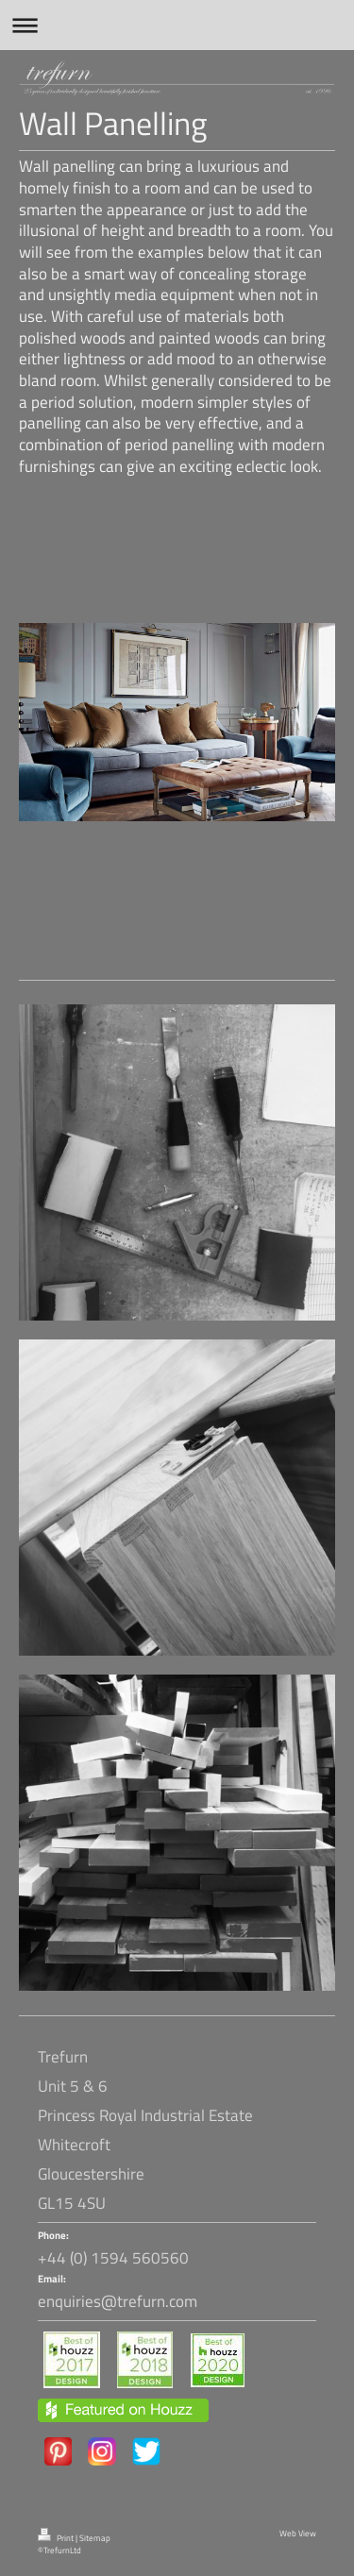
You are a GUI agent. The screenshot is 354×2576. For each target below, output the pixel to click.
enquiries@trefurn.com (117, 2301)
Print (57, 2538)
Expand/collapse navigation (177, 25)
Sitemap (94, 2538)
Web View (297, 2533)
